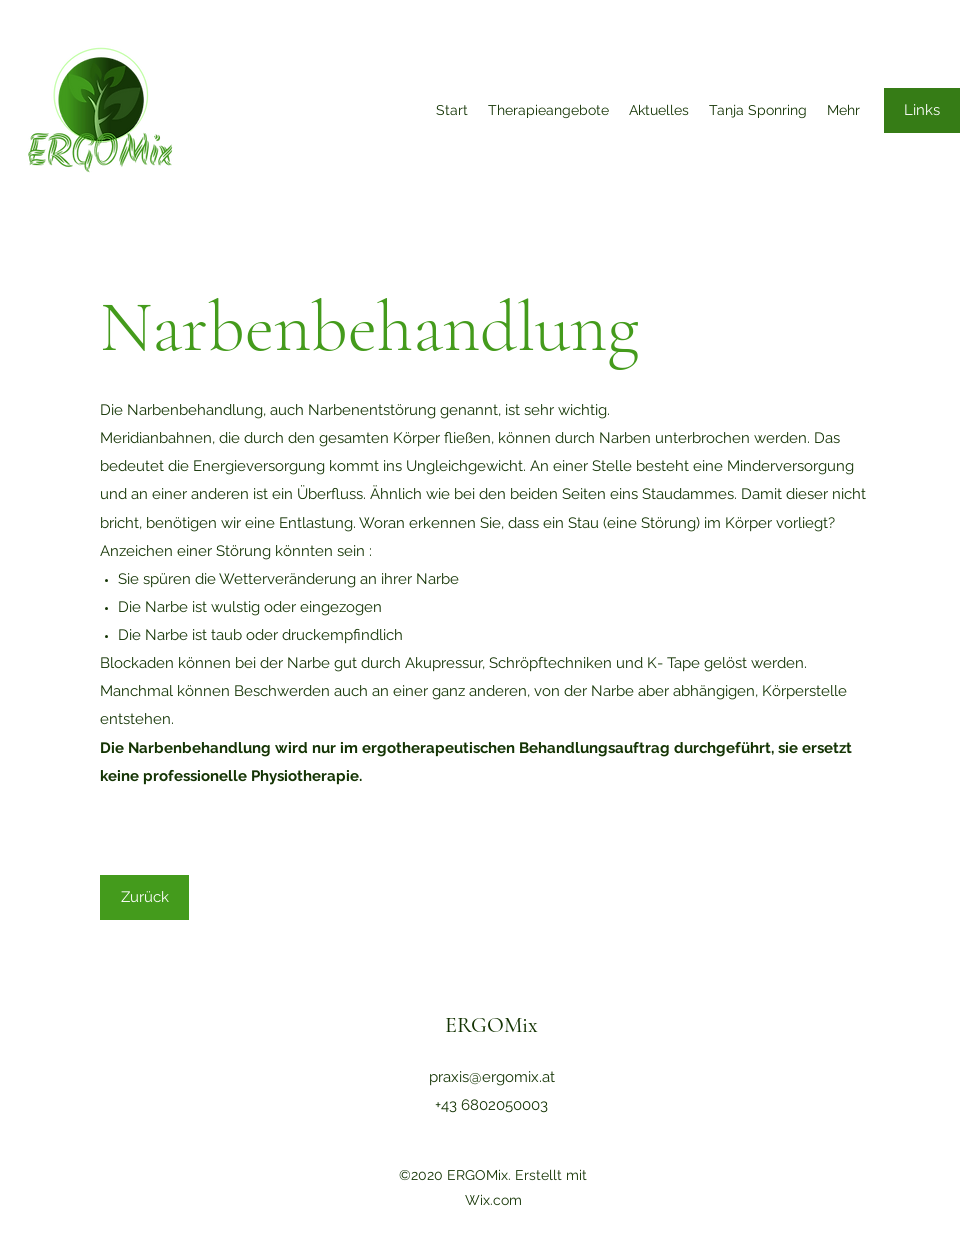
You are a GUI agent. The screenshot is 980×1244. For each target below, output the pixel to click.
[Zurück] (144, 897)
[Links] (922, 110)
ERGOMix (491, 1025)
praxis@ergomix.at (492, 1077)
